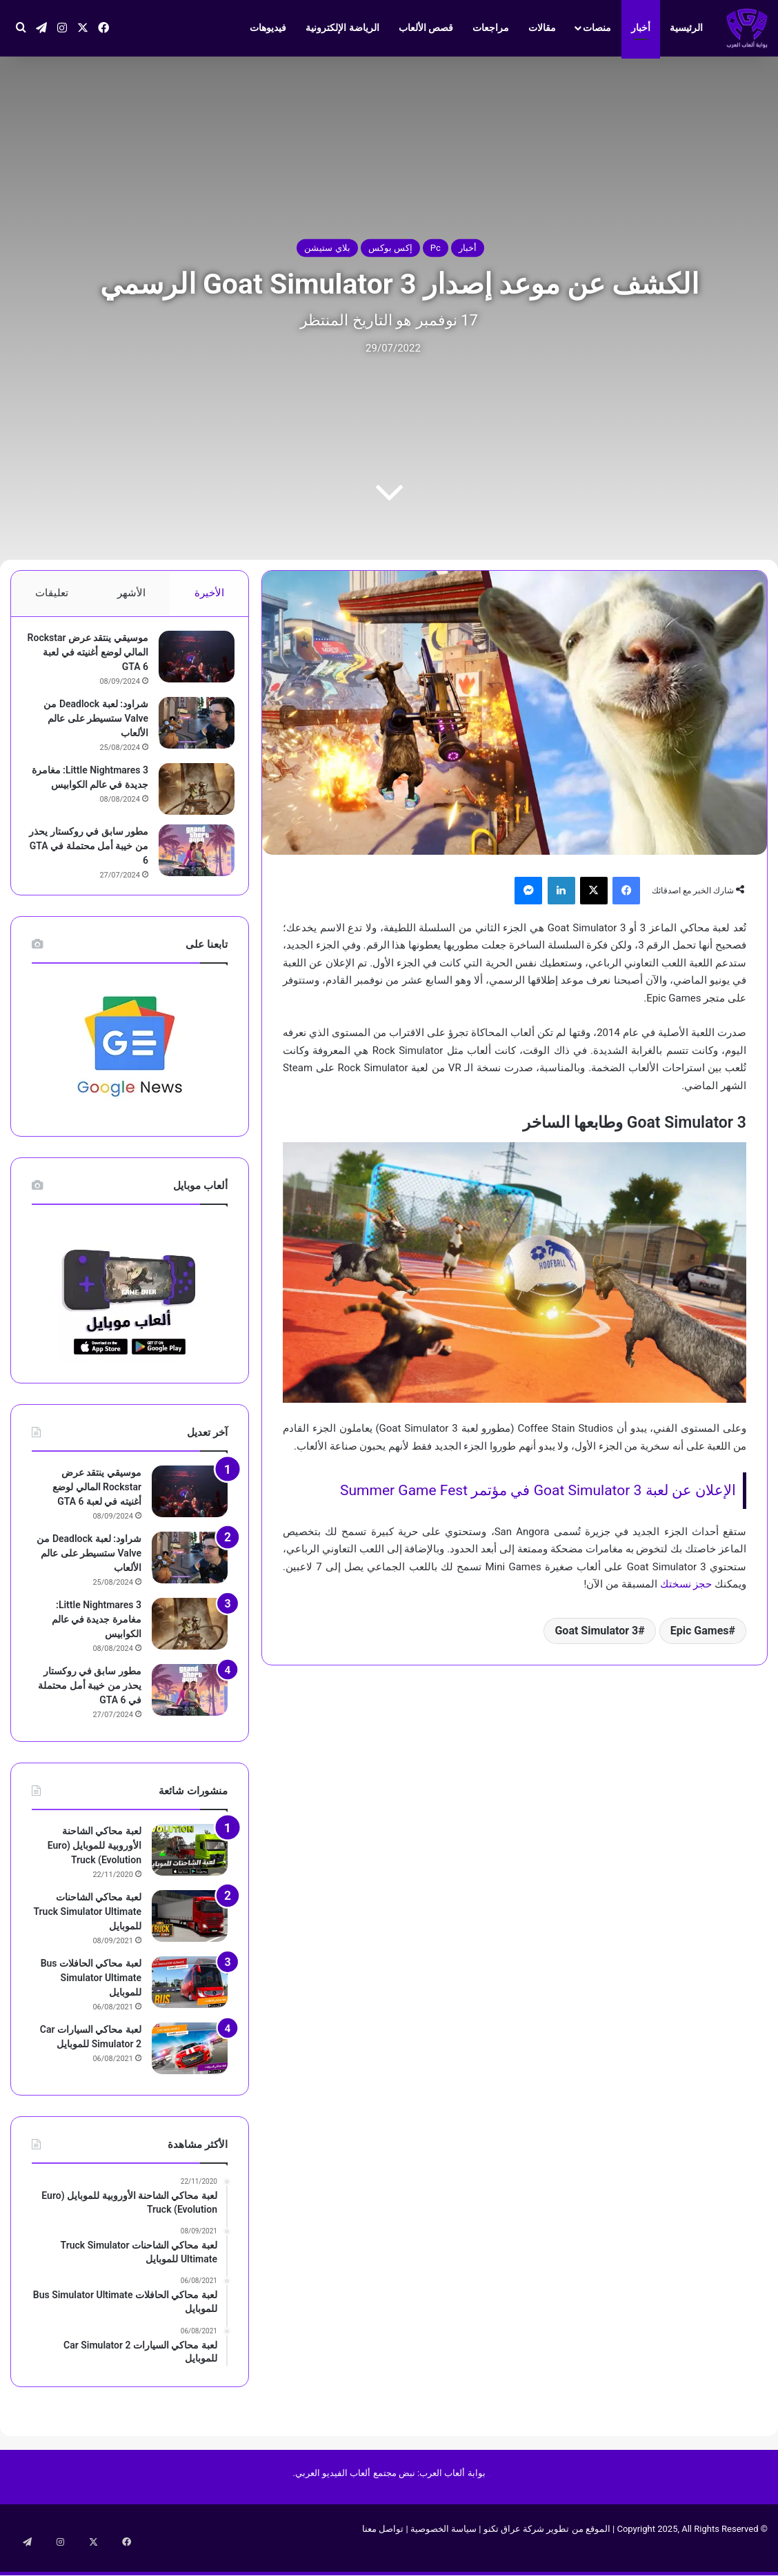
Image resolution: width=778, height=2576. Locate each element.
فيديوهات (268, 27)
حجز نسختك (686, 1584)
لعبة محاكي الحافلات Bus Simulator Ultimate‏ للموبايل (91, 1996)
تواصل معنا (382, 2547)
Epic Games (699, 1630)
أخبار (640, 27)
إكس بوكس (390, 248)
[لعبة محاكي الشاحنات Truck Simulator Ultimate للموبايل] (190, 1934)
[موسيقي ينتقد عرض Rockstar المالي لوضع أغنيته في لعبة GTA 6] (190, 663)
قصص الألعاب (426, 27)
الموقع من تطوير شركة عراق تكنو (546, 2547)
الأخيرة (209, 593)
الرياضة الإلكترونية (342, 27)
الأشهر (131, 593)
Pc (435, 248)
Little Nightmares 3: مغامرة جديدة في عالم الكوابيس (96, 791)
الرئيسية (686, 27)
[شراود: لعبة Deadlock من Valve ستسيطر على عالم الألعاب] (190, 729)
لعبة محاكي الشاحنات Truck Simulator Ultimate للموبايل (87, 1930)
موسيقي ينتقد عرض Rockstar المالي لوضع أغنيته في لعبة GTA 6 (96, 659)
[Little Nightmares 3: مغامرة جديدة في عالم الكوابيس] (190, 796)
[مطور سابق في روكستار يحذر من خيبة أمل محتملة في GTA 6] (190, 862)
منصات (597, 27)
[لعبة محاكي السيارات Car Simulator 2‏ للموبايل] (190, 2067)
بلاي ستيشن (327, 248)
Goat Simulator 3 (596, 1630)
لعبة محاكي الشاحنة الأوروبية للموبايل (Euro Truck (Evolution (94, 1864)
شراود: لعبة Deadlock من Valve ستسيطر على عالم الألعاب (89, 725)
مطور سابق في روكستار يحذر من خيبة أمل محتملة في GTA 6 (89, 858)
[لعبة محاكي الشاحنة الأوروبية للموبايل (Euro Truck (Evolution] (190, 1868)
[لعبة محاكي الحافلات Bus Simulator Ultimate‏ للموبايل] (190, 2001)
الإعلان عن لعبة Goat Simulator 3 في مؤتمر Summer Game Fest (538, 1490)
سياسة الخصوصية (443, 2547)
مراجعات (490, 27)
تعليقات (51, 593)
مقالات (542, 27)
